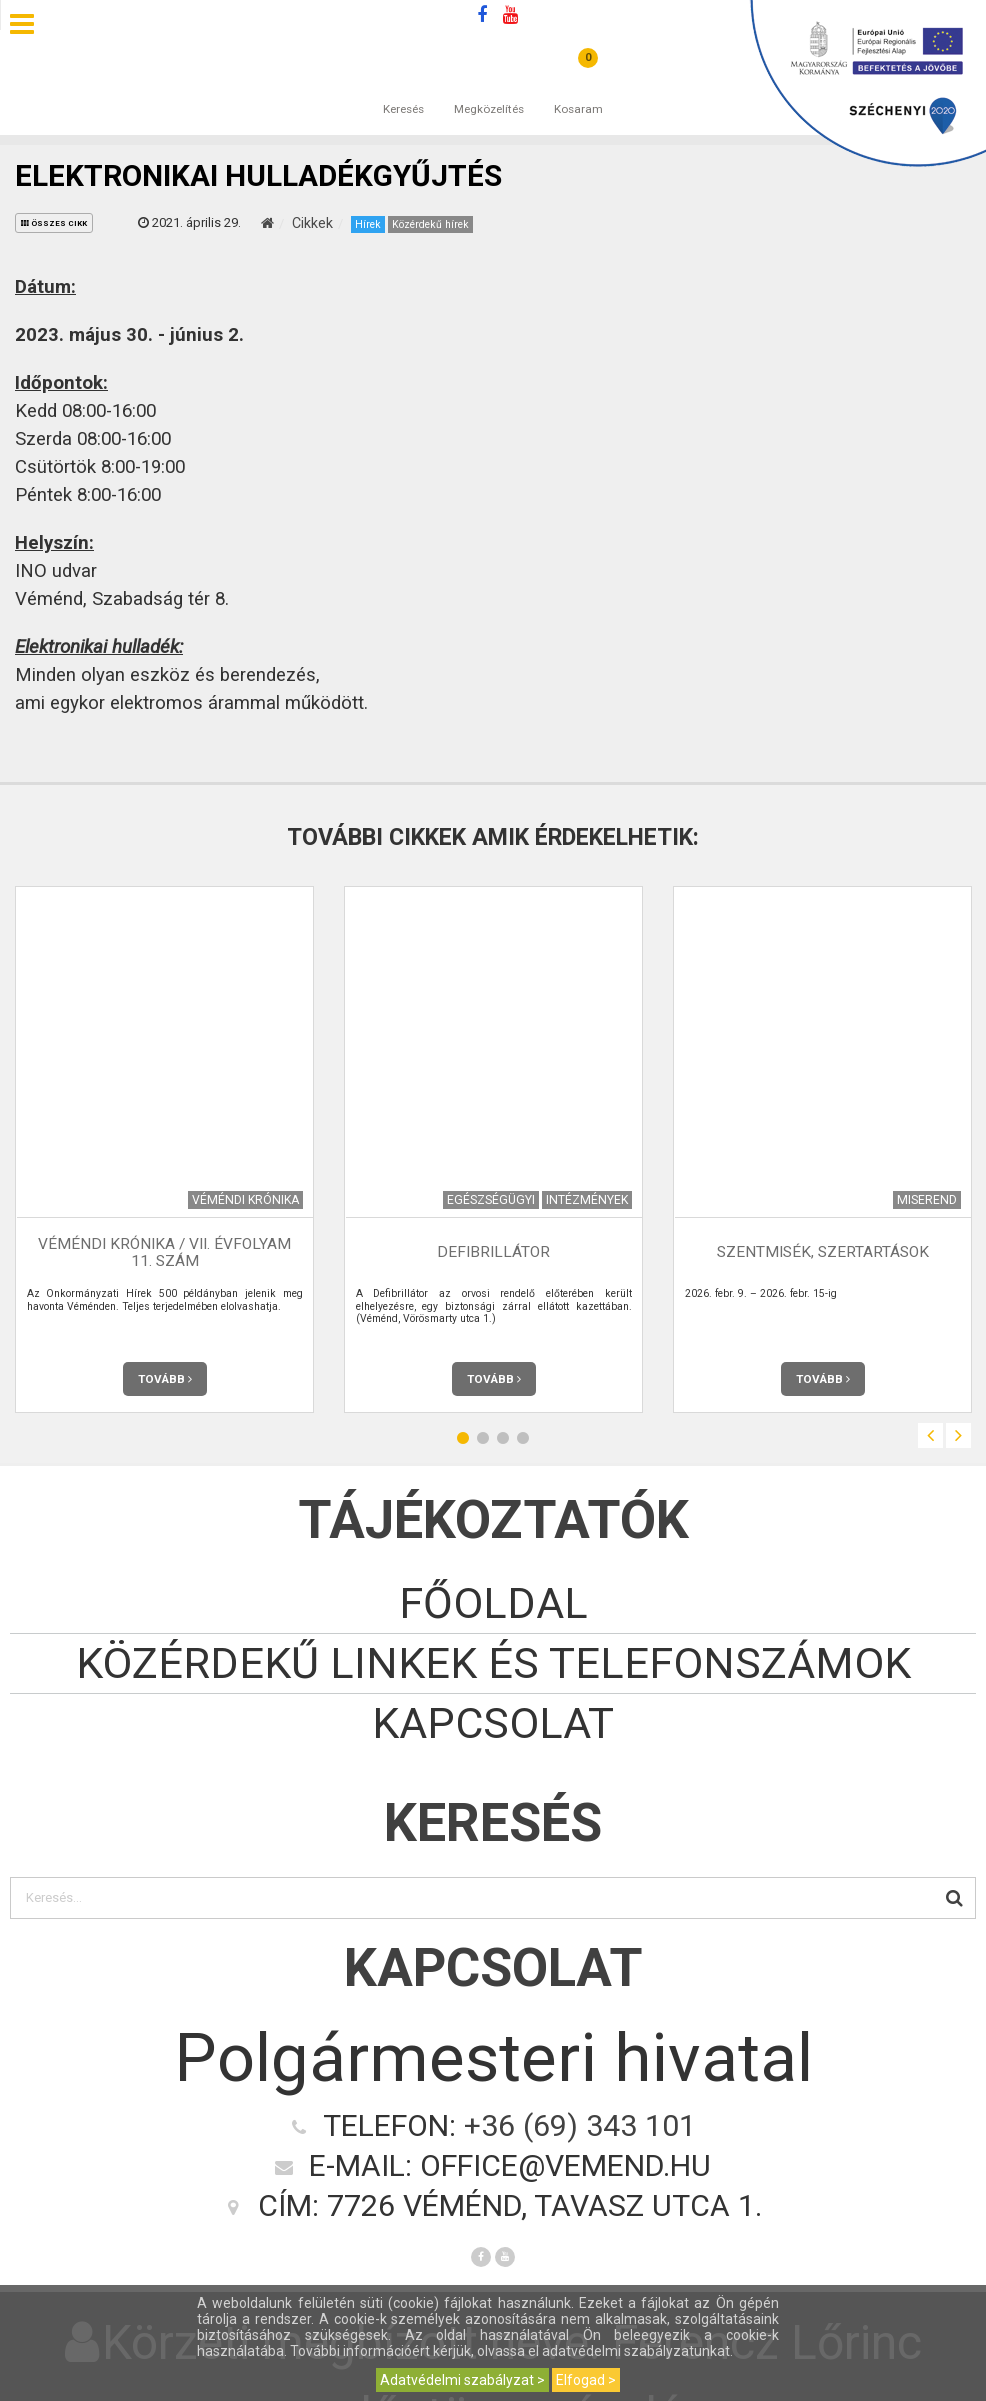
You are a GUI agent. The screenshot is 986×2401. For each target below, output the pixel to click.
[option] (164, 1149)
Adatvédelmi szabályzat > (462, 2380)
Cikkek (312, 223)
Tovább (165, 1379)
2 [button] (483, 1438)
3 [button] (503, 1438)
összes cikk (54, 223)
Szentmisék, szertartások (823, 1253)
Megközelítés (489, 89)
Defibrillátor (493, 1253)
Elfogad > (586, 2380)
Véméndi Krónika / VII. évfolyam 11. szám (164, 1252)
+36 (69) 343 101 (580, 2125)
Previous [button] (930, 1435)
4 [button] (523, 1438)
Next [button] (958, 1435)
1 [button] (463, 1438)
